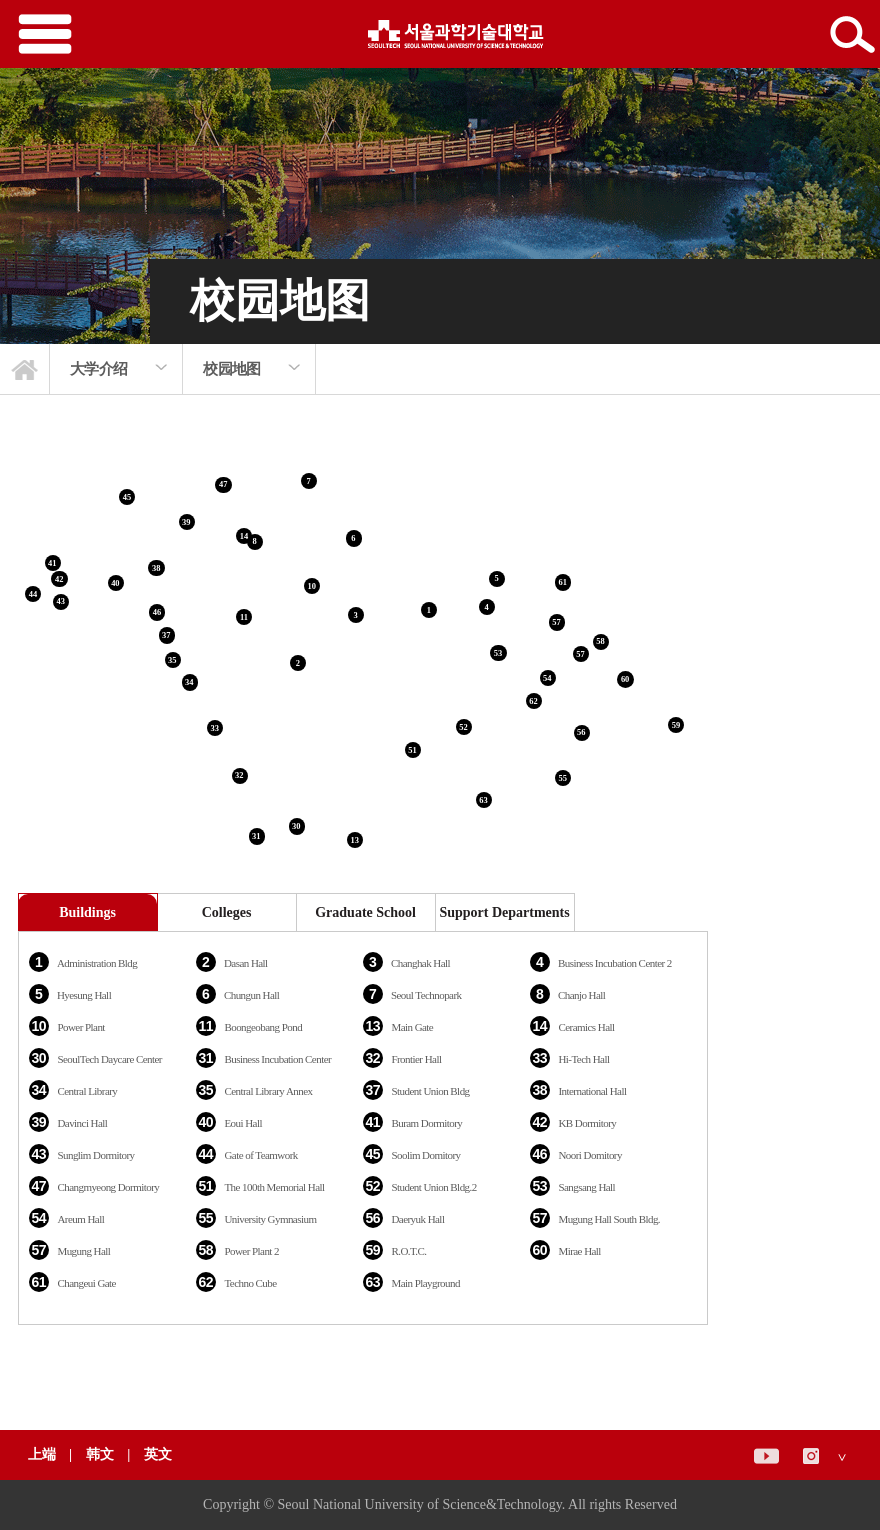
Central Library (87, 1091)
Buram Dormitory (426, 1123)
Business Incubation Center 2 (615, 963)
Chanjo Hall (581, 995)
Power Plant (80, 1027)
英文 (158, 1454)
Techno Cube (250, 1283)
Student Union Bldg (430, 1091)
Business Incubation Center (277, 1059)
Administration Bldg (97, 963)
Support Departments (504, 912)
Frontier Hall (416, 1059)
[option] (116, 369)
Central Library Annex (268, 1091)
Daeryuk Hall (417, 1219)
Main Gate (412, 1027)
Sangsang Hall (586, 1187)
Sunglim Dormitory (95, 1155)
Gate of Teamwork (260, 1155)
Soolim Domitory (425, 1155)
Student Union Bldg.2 (433, 1187)
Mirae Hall (579, 1251)
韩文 (102, 1454)
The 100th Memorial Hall (274, 1187)
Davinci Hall (82, 1123)
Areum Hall (80, 1219)
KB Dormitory (587, 1123)
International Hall (592, 1091)
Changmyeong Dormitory (108, 1187)
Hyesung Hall (84, 995)
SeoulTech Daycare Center (109, 1059)
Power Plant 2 (251, 1251)
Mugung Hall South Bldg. (609, 1219)
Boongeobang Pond (263, 1027)
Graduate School (365, 912)
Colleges (227, 912)
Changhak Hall (420, 963)
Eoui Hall (243, 1123)
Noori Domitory (590, 1155)
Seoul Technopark (426, 995)
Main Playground (425, 1283)
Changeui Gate (86, 1283)
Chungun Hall (251, 995)
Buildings (87, 912)
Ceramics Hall (586, 1027)
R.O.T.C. (408, 1251)
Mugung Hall (83, 1251)
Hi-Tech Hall (583, 1059)
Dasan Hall (246, 963)
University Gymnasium (270, 1219)
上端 (42, 1454)
